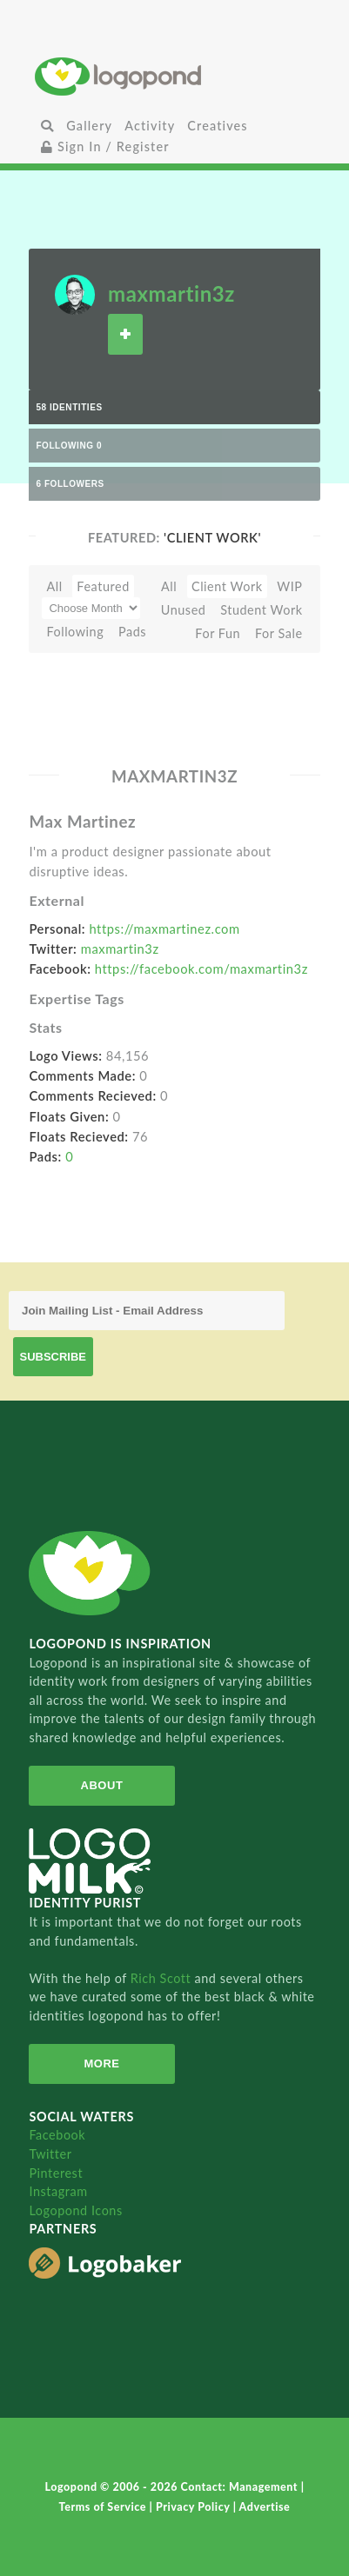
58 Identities (69, 407)
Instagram (58, 2191)
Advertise (265, 2506)
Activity (149, 125)
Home (174, 76)
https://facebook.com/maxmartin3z (201, 968)
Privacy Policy (194, 2506)
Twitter (50, 2154)
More (101, 2063)
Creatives (217, 125)
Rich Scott (163, 1978)
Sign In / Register (105, 146)
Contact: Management (241, 2486)
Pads (132, 631)
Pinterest (56, 2173)
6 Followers (70, 484)
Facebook (57, 2134)
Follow (125, 334)
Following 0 (69, 445)
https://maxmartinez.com (164, 928)
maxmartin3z (171, 293)
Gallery (89, 125)
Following (75, 631)
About (102, 1785)
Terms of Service (104, 2506)
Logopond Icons (75, 2210)
